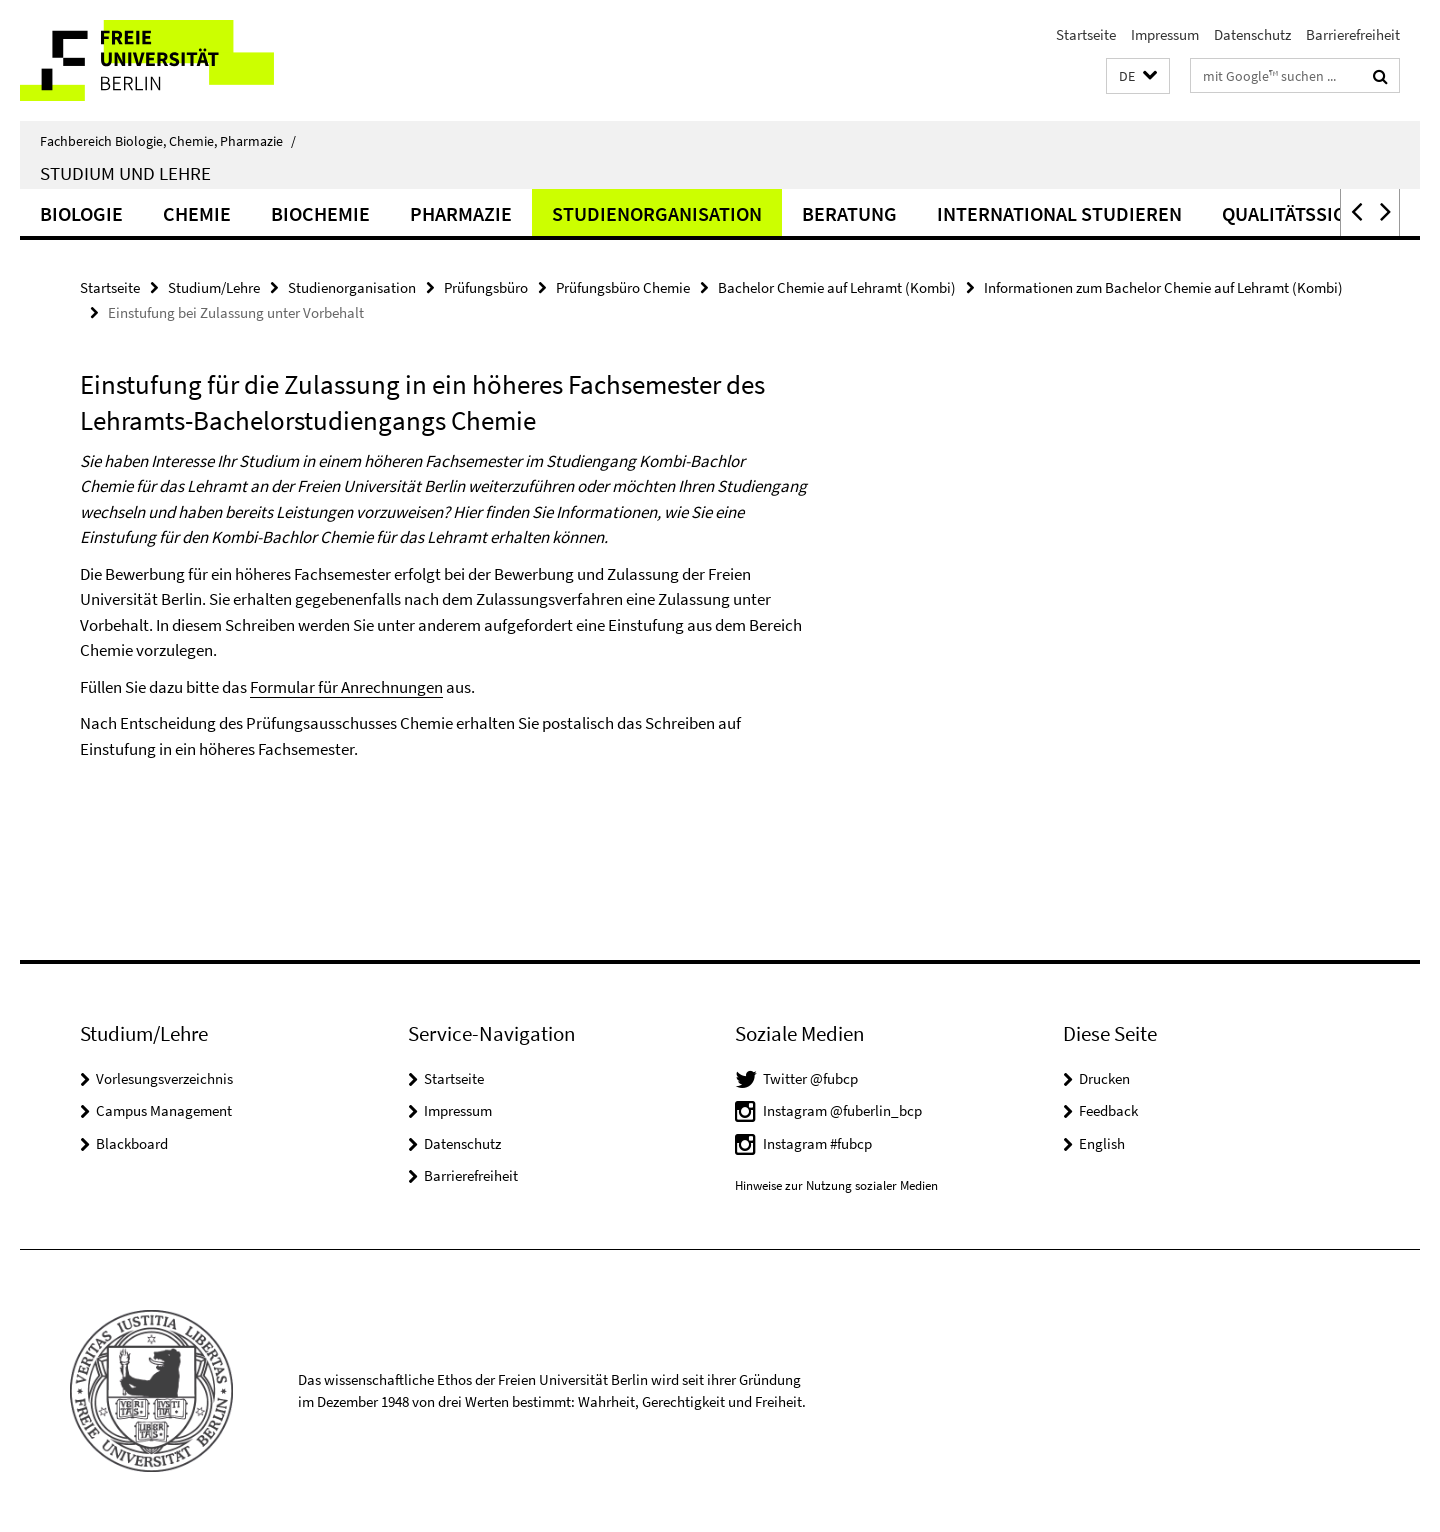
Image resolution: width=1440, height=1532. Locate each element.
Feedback (1108, 1110)
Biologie (81, 213)
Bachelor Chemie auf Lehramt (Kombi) (837, 287)
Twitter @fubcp (810, 1078)
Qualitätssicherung (1321, 213)
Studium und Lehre (125, 173)
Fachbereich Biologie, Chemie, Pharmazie (168, 141)
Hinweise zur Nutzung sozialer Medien (836, 1185)
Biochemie (320, 213)
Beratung (849, 213)
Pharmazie (461, 213)
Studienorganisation (657, 213)
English (1102, 1143)
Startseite (1086, 34)
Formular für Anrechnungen (346, 687)
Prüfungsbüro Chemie (623, 287)
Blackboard (132, 1143)
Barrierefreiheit (1353, 34)
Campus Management (164, 1110)
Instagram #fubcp (817, 1143)
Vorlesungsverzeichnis (164, 1078)
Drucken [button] (1104, 1078)
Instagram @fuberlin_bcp (842, 1110)
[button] (1138, 76)
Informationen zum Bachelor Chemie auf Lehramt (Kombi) (1163, 287)
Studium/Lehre (214, 287)
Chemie (197, 213)
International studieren (1059, 213)
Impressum (1165, 34)
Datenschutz (1252, 34)
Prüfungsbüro (486, 287)
